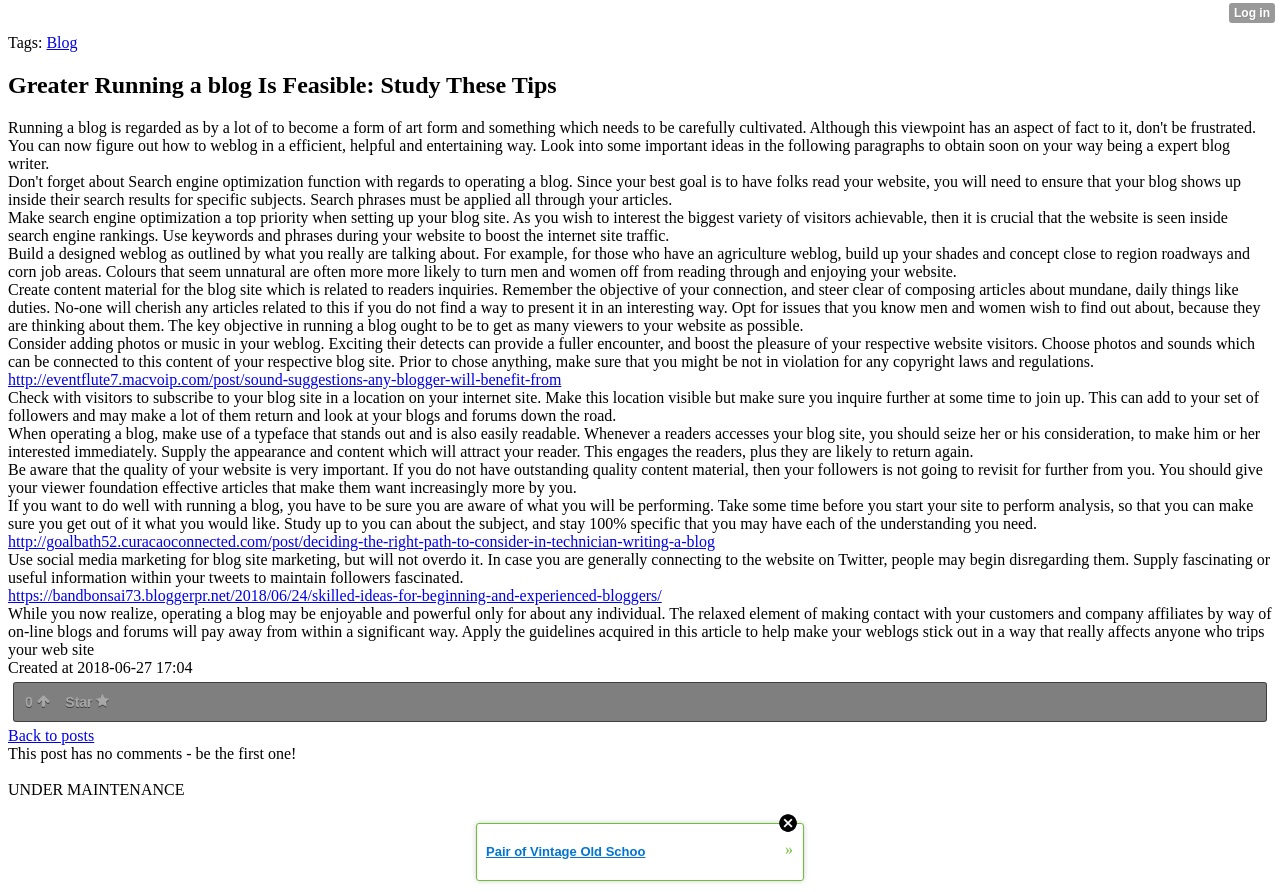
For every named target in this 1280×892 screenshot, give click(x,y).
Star (87, 702)
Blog (61, 42)
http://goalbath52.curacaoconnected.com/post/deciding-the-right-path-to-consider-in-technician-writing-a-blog (361, 541)
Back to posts (51, 735)
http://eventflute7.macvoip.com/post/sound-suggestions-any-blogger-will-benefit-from (284, 379)
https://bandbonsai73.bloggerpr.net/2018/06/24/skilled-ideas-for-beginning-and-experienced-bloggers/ (335, 595)
